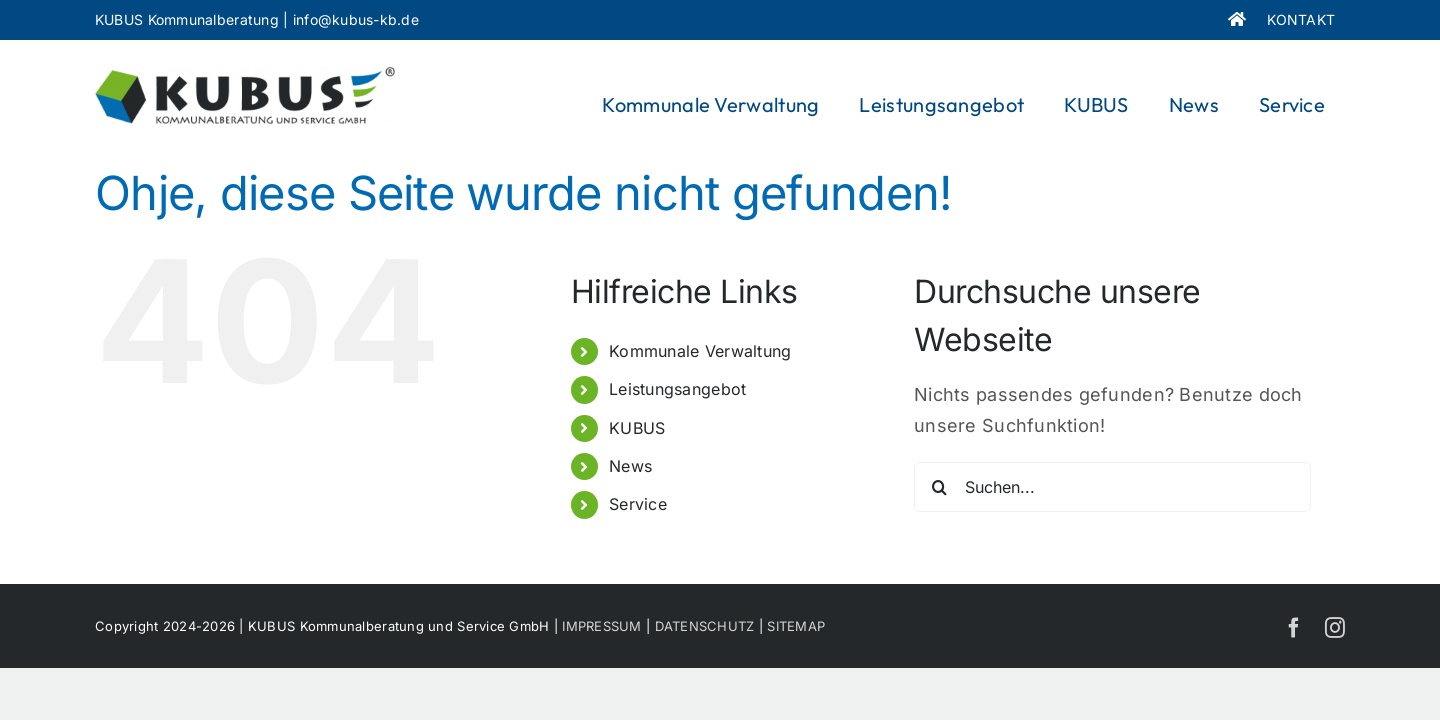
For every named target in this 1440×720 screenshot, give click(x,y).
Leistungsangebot (677, 389)
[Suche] (939, 487)
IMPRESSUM (601, 626)
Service (638, 504)
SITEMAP (796, 626)
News (630, 466)
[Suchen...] (1112, 487)
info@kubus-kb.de (356, 19)
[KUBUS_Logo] (245, 75)
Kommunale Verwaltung (700, 351)
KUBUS (637, 428)
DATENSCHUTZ (705, 626)
